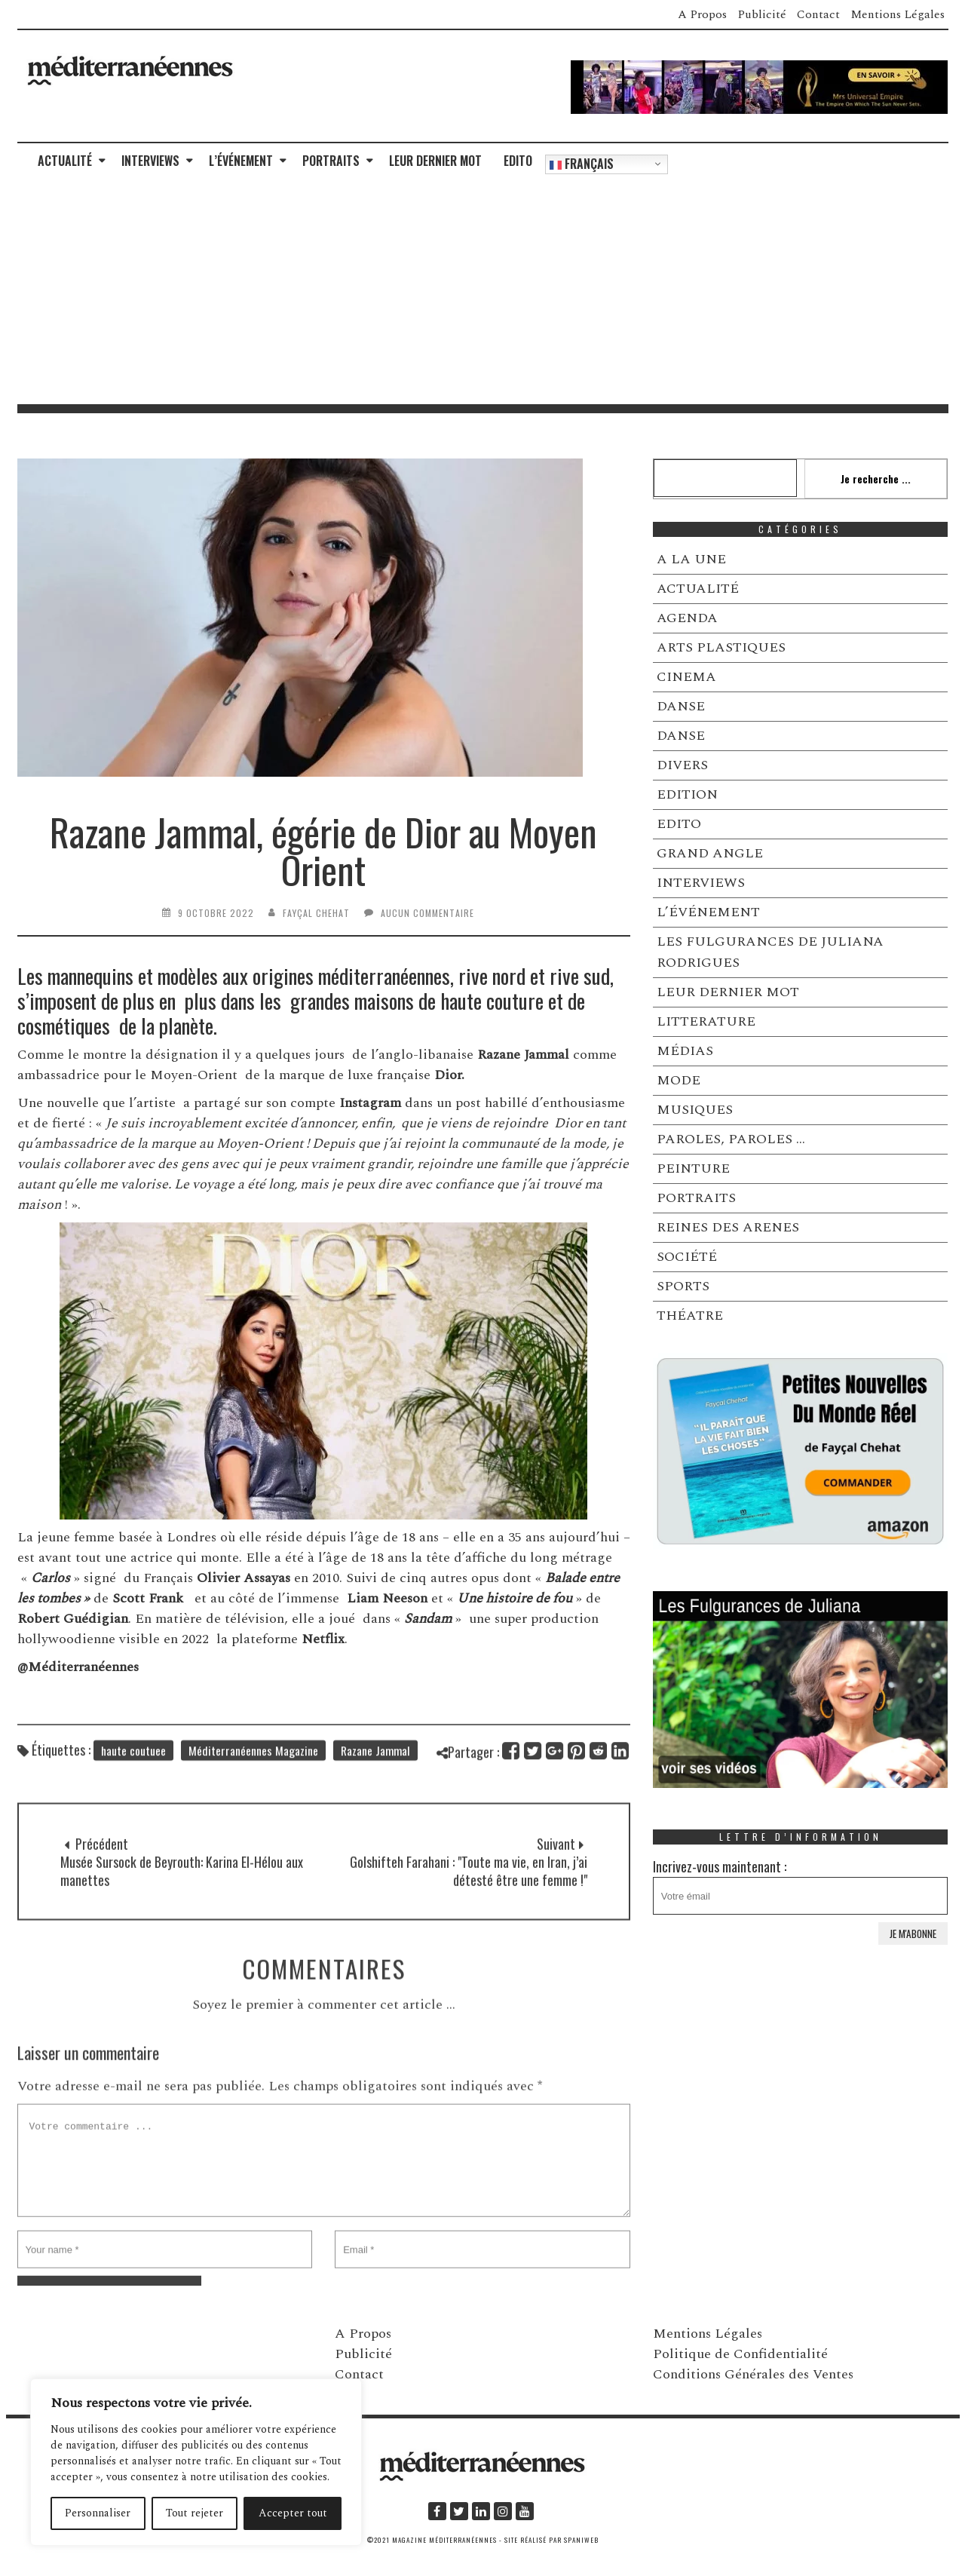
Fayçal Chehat (316, 912)
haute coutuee (133, 1771)
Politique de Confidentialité (740, 2354)
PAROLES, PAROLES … (731, 1139)
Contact (818, 14)
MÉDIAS (685, 1051)
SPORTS (683, 1286)
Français (582, 164)
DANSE (681, 706)
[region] (196, 2462)
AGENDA (687, 618)
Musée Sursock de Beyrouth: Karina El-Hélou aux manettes (181, 1920)
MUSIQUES (695, 1109)
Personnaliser (97, 2513)
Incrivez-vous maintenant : (800, 1886)
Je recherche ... (876, 478)
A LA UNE (691, 559)
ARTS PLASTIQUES (721, 647)
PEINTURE (693, 1168)
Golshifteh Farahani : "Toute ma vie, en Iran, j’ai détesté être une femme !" (468, 1920)
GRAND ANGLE (710, 853)
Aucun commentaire (427, 912)
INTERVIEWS (150, 161)
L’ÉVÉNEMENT (241, 161)
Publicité (761, 14)
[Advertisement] (482, 291)
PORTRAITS (331, 161)
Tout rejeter (194, 2513)
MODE (678, 1080)
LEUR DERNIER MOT (435, 161)
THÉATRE (690, 1315)
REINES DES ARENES (728, 1227)
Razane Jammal (375, 1771)
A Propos (702, 14)
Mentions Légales (897, 14)
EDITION (687, 794)
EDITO (518, 161)
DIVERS (682, 765)
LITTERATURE (706, 1021)
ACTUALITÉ (65, 161)
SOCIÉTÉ (687, 1257)
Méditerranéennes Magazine (253, 1771)
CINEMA (686, 677)
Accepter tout (293, 2513)
